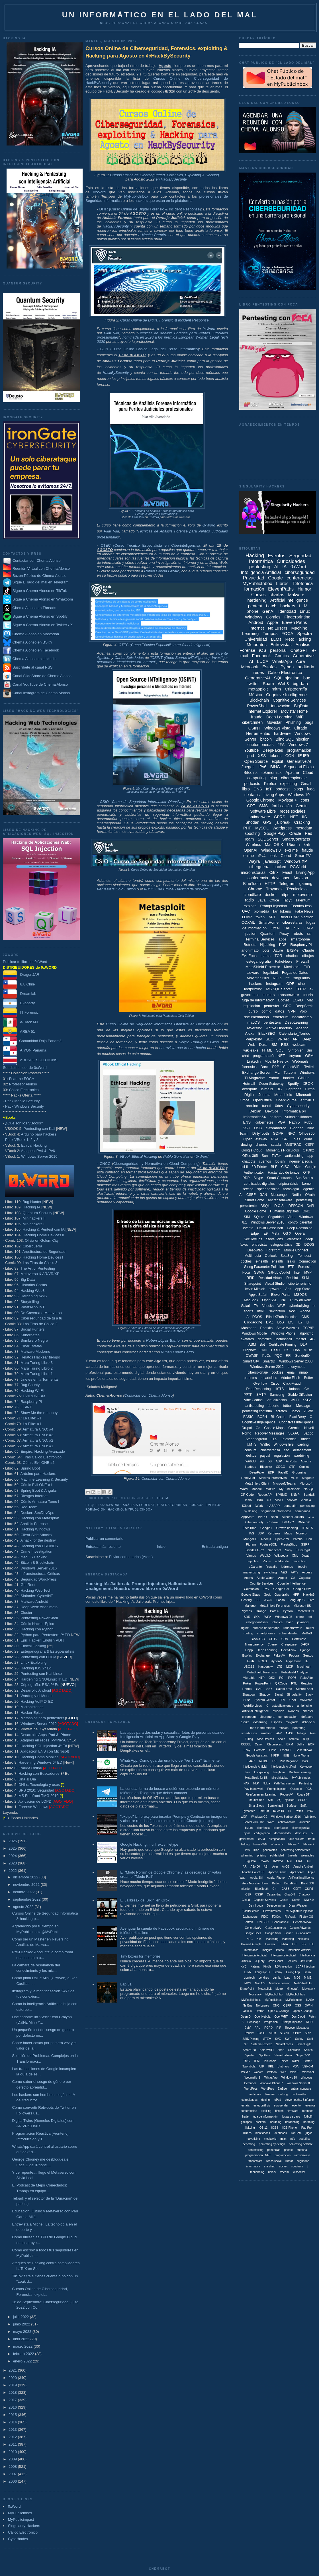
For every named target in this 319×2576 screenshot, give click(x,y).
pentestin (290, 1505)
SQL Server (268, 839)
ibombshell (283, 1339)
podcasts (252, 783)
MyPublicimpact (21, 2519)
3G (279, 1089)
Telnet (284, 2061)
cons (305, 800)
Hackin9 (308, 1594)
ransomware (289, 995)
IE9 (265, 1233)
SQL (257, 1616)
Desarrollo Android (36, 1690)
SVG (278, 2038)
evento (248, 1228)
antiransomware (280, 1200)
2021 (13, 2370)
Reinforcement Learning (261, 1794)
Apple (272, 622)
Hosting (246, 1600)
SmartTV (303, 855)
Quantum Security (37, 1213)
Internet (257, 628)
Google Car (281, 1589)
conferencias (299, 577)
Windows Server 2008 (295, 1361)
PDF (283, 944)
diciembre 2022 (26, 1877)
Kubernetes (30, 1335)
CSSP (259, 1894)
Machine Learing (279, 1983)
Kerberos (274, 1533)
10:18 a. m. (160, 1498)
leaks (291, 1261)
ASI (266, 1866)
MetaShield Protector (263, 967)
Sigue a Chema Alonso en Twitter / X (43, 625)
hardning (308, 2122)
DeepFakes (273, 750)
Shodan (252, 822)
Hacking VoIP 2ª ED (37, 1701)
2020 (13, 2378)
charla (308, 995)
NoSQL (309, 1489)
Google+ (266, 1528)
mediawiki (270, 2138)
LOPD (298, 1000)
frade (245, 2116)
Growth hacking (287, 1528)
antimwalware (286, 1822)
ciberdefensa (270, 1450)
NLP (256, 1783)
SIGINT (284, 2033)
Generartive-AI (302, 1922)
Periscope (254, 2022)
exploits (250, 906)
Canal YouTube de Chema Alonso (40, 685)
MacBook (251, 1300)
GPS (267, 822)
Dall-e (300, 1744)
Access (307, 1572)
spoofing (252, 833)
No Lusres (262, 2005)
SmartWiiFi (267, 2050)
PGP (281, 1122)
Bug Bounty (30, 1385)
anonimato (250, 950)
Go (258, 1428)
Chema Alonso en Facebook (36, 650)
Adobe (305, 1311)
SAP (259, 1688)
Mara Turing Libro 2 (37, 1368)
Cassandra (274, 1894)
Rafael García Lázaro (161, 571)
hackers (287, 605)
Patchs (297, 1539)
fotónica (277, 1622)
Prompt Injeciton (292, 2022)
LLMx (247, 1972)
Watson (272, 2072)
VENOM (307, 2066)
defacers (307, 1716)
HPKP (275, 1755)
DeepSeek (304, 1006)
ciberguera (267, 1716)
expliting (266, 2110)
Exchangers (249, 1916)
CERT (297, 1888)
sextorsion (277, 1311)
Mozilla (270, 1489)
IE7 (299, 1322)
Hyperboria (294, 1661)
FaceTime (250, 1528)
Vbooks (268, 1306)
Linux (305, 611)
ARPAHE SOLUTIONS (30, 1060)
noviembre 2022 (27, 1884)
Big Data (28, 1279)
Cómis (296, 1899)
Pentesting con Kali (39, 1128)
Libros (282, 583)
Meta (275, 1233)
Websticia (294, 1239)
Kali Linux (291, 928)
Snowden (294, 2050)
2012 (13, 2437)
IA (284, 566)
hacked (279, 866)
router (310, 1628)
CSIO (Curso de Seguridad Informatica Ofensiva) (142, 802)
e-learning (260, 1722)
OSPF (287, 2005)
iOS (262, 650)
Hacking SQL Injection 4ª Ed (44, 1746)
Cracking (302, 822)
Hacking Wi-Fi (32, 1390)
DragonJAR (21, 974)
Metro (279, 1988)
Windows (253, 616)
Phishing (293, 722)
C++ (275, 1888)
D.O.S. (279, 1206)
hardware (282, 733)
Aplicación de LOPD (34, 1801)
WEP (244, 1816)
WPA (267, 1616)
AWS (292, 1311)
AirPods (291, 1461)
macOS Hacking (34, 1557)
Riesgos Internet (34, 1496)
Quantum (267, 933)
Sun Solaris (304, 1178)
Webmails (300, 1061)
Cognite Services (261, 1583)
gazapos (246, 2122)
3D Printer (259, 1167)
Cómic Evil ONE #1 (36, 1485)
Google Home (255, 1211)
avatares (247, 1339)
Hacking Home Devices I (43, 1257)
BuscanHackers (293, 1516)
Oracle (295, 833)
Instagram (274, 983)
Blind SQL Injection (293, 739)
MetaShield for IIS (256, 1777)
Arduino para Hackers (38, 1474)
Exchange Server (256, 1072)
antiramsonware (301, 2088)
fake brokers (296, 1839)
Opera (299, 1233)
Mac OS (260, 1983)
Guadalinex (303, 1933)
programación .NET (269, 1056)
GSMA (259, 1272)
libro (246, 789)
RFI (288, 1356)
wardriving (301, 1456)
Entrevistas (281, 644)
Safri (310, 2038)
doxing (246, 1144)
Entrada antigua (215, 1546)
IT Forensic (21, 1012)
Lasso (280, 1600)
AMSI (289, 1733)
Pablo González (176, 1156)
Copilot (304, 1466)
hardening (257, 600)
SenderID (302, 1356)
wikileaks (251, 1050)
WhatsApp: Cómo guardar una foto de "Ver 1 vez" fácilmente (170, 1760)
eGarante (255, 1566)
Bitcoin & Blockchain (37, 1562)
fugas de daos (291, 2116)
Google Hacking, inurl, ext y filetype (149, 1844)
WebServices (253, 1705)
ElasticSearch (250, 1911)
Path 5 (294, 1122)
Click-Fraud (291, 1384)
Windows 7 (298, 744)
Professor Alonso (23, 1084)
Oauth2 (308, 1150)
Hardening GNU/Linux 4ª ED (44, 1679)
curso (253, 1011)
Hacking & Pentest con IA (43, 1229)
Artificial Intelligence (289, 600)
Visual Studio (275, 1284)
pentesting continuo (257, 1411)
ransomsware (292, 1628)
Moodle (256, 1489)
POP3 (292, 1677)
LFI (308, 1322)
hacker (288, 1078)
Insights (267, 1950)
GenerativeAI (257, 677)
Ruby (308, 1122)
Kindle (267, 1966)
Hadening (272, 1938)
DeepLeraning (276, 1905)
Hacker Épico (31, 1712)
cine (301, 983)
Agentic (302, 1028)
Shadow (265, 1694)
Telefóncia (269, 2061)
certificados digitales (259, 1184)
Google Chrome (260, 800)
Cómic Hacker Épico (37, 1624)
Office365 (306, 1133)
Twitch (299, 1811)
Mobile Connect (296, 1250)
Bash (274, 1516)
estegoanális (277, 1839)
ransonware (255, 2161)
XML (295, 1555)
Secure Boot (304, 1688)
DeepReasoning (258, 1389)
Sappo (308, 1433)
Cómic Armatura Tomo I (40, 1501)
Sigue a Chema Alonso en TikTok (40, 591)
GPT (251, 806)
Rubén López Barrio (163, 1340)
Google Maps (274, 1428)
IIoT (294, 1944)
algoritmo (306, 1333)
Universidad (255, 639)
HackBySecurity (116, 226)
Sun (265, 1156)
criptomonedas (261, 744)
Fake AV (279, 1655)
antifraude (282, 1561)
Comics (273, 616)
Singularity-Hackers (24, 2526)
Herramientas (258, 733)
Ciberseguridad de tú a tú (41, 1318)
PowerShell (257, 706)
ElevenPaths (281, 589)
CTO (311, 1516)
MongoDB (250, 1539)
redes (258, 672)
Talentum (302, 900)
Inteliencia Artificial (299, 1950)
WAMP (245, 2072)
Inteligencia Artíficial (254, 1955)
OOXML (248, 922)
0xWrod (278, 1861)
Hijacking (267, 944)
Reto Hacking (298, 639)
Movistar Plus (258, 978)
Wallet (265, 1444)
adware (253, 972)
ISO (303, 1944)
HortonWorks (301, 1755)
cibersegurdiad (301, 1827)
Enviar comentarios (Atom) (131, 1557)
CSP (248, 1894)
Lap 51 (126, 1984)
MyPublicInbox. (251, 1999)
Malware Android (34, 1601)
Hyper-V (276, 1661)
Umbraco (283, 2066)
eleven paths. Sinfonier (299, 2099)
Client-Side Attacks (36, 1535)
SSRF (305, 1544)
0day (279, 1106)
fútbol (287, 1406)
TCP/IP (308, 1328)
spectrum (297, 2166)
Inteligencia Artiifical (283, 1766)
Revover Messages (297, 2027)
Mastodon (248, 1328)
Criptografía (296, 688)
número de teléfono (266, 1628)
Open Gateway (271, 1083)
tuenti (266, 1106)
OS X (287, 1233)
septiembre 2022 (27, 1899)
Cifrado (300, 728)
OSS (298, 2005)
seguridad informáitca (276, 1511)
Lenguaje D (262, 1972)
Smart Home (254, 1200)
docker (271, 894)
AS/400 (255, 1866)
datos (279, 1011)
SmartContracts (296, 839)
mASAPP (273, 1505)
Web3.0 (265, 1555)
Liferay (278, 1972)
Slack (309, 1694)
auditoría (306, 666)
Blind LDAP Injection (296, 917)
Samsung (277, 1395)
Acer (275, 1866)
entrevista (259, 1245)
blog (273, 778)
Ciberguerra (32, 1246)
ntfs (292, 2138)
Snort (280, 2050)
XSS (262, 755)
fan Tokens (282, 911)
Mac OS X (274, 844)
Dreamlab (19, 993)
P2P (275, 1067)
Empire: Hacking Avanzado (43, 1451)
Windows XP (295, 861)
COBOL (246, 1744)
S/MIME (281, 1494)
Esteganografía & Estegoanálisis (47, 1651)
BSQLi (266, 1206)
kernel (307, 1184)
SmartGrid (249, 2050)
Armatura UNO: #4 (38, 1429)
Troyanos (274, 889)
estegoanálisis (281, 1245)
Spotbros (265, 2055)
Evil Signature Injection (299, 1911)
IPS (274, 1761)
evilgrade (292, 1722)
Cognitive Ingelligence (258, 1422)
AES (284, 1572)
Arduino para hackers (38, 1134)
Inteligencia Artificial (261, 572)
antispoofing (254, 1406)
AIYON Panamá (24, 1050)
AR (245, 1866)
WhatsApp (282, 661)
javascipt (303, 1622)
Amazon (300, 878)
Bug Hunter (32, 1202)
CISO (285, 1167)
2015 (13, 2415)
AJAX (299, 1861)
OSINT (26, 1407)
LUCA (262, 661)
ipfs (247, 1850)
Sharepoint (252, 1284)
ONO (276, 2005)
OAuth (310, 1195)
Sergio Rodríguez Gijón (199, 1042)
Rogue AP (265, 1494)
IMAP (251, 1761)
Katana (254, 1966)
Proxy (284, 933)
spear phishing (268, 1189)
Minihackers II (34, 1218)
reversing (254, 1028)
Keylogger (306, 1766)
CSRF (251, 1195)
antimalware (259, 817)
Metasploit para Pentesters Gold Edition (168, 1015)
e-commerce (276, 1128)
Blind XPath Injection (282, 1317)
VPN (292, 1011)
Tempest (304, 1256)
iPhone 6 (308, 1722)
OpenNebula (262, 2016)
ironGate (296, 2133)
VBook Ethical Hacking (138, 1156)
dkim (308, 1139)
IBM (274, 1044)
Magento (308, 1477)
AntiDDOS (254, 1317)
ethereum (281, 1017)
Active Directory (279, 1028)
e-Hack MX (20, 1022)
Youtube (251, 750)
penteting (299, 1727)
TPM (256, 2061)
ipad (250, 755)
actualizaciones (282, 1705)
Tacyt (287, 900)
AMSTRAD (293, 1145)
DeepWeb (255, 1250)
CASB (285, 1888)
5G (269, 1461)
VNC (310, 1811)
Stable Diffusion (300, 1395)
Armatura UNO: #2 (38, 1440)
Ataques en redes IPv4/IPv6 (43, 1740)
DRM (289, 1744)
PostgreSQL (268, 1544)
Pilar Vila (111, 333)
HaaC (275, 1350)
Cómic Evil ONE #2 (38, 1462)
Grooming (299, 1472)
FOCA (287, 633)
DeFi (310, 1206)
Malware (296, 594)
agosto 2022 (23, 1907)
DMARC (288, 1522)
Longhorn (279, 1772)
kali (307, 844)
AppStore (247, 1516)
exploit (277, 761)
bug (306, 677)
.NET (293, 817)
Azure (278, 950)
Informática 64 (294, 1111)
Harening (288, 1938)
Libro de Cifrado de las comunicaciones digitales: (163, 1328)
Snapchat (274, 1550)
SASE (261, 2033)
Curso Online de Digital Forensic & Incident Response (164, 320)
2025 (13, 1848)
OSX (272, 1677)
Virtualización (277, 1400)
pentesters (272, 1022)
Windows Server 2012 (39, 1724)
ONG (306, 1211)
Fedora (294, 1655)
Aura (300, 661)
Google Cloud (252, 1150)
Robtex (247, 1688)
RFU (258, 2027)
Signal (278, 1694)
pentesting (259, 566)
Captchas (293, 1089)
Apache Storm (277, 1872)
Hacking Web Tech (36, 1590)
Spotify (293, 1083)
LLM (303, 605)
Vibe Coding (253, 1400)
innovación (280, 706)
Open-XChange (303, 2011)
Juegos (248, 767)
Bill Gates (278, 1417)
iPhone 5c (277, 1844)
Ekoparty (19, 1003)
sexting (247, 1189)
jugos (309, 2133)
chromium (249, 1716)
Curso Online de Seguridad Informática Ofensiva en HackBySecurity (164, 1024)
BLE (274, 1167)
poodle (288, 2149)
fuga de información (258, 1000)
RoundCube (256, 1800)
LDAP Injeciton (305, 1966)
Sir (245, 2044)
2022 (13, 1870)
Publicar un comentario (104, 1538)
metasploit (258, 688)
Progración (271, 2022)
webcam (299, 1044)
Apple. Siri (256, 1877)
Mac (310, 1000)
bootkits (292, 1500)
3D (298, 1245)
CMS (305, 1317)
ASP (279, 1461)
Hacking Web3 (32, 1290)
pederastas (270, 1850)
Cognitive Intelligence (286, 694)
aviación (278, 1711)
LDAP (247, 917)
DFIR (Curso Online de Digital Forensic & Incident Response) (150, 209)
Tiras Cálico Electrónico (42, 1457)
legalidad (270, 972)
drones (261, 1144)
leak (273, 855)
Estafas (269, 666)
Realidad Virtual (270, 1278)
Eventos (213, 1505)
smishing (269, 2166)
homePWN (260, 1844)
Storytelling (30, 1302)
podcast (283, 789)
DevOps (272, 1111)
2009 (13, 2459)
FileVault (290, 1916)
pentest (255, 605)
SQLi (280, 1050)
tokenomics (271, 772)
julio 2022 (21, 2317)
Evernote (259, 1750)
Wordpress (282, 828)
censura (250, 1450)
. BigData (250, 1861)
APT (272, 917)
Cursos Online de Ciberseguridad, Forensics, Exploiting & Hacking (164, 175)
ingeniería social (301, 1161)
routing (248, 1633)
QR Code (247, 1494)
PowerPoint (263, 1683)
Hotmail (248, 1083)
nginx (245, 1628)
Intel (297, 1272)
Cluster (26, 1612)
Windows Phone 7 (271, 2083)
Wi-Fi (294, 1400)
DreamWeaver (298, 1905)
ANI (308, 1861)
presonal (301, 2149)
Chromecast (275, 1744)
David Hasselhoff (270, 1228)
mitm (276, 688)
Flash (272, 1750)
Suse (246, 1700)
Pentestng (305, 1783)
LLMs (276, 639)
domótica (265, 1339)
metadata (304, 828)
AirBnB (307, 1633)
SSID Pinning (250, 2038)
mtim (283, 2138)
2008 (13, 2466)
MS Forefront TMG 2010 (39, 1796)
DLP (303, 1345)
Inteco (280, 1950)
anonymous (296, 1367)
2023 (13, 1863)
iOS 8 (275, 2127)
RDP (246, 1178)
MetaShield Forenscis (262, 1672)
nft (287, 978)
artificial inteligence (255, 1711)
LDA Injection (283, 1966)
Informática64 (254, 1117)
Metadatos (257, 644)
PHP (247, 828)
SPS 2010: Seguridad (36, 1790)
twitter (253, 683)
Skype (258, 1178)
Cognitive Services (289, 700)
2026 (13, 1841)
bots (266, 950)
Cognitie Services (265, 1899)
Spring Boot (30, 1468)
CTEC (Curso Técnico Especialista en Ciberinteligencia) (150, 545)
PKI (283, 1300)
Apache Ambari (303, 1866)
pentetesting (255, 2149)
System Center (264, 1700)
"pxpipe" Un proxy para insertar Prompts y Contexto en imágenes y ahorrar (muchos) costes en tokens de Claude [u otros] (173, 1818)
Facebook (261, 655)
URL (271, 2066)
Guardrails (282, 1594)
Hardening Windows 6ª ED (40, 1762)
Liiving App (293, 1972)
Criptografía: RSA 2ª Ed (40, 1685)
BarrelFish (290, 1883)
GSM (309, 1056)
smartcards (249, 1733)
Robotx (249, 2033)
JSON (268, 1600)
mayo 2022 (22, 2331)
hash (290, 1622)
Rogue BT (303, 1794)
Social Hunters (33, 1329)
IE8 (257, 1600)
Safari (245, 1306)
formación (95, 1509)
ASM (252, 1345)
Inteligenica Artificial (283, 1955)
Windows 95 (283, 1616)
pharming (247, 1855)
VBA (296, 2066)
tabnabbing (257, 2172)
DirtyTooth (260, 1133)
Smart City (251, 1361)
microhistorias (253, 872)
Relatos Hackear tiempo (40, 1357)
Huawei (270, 1944)
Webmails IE (252, 2077)
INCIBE (263, 1761)
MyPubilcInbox (289, 1489)
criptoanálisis (288, 1184)
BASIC (248, 1417)
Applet (282, 1577)
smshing (266, 1733)
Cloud (286, 855)
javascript (272, 861)
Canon (259, 1744)
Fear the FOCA (21, 1079)
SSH (246, 1128)
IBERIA (283, 1944)
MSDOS (300, 1295)
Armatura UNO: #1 (38, 1446)
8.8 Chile (19, 984)
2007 (13, 2474)
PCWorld (298, 866)
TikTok (276, 1156)
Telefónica (302, 583)
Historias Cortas (34, 1285)
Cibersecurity (254, 1522)
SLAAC (293, 1433)
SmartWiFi (291, 1067)
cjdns (247, 1833)
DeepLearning (296, 1022)
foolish (280, 1161)
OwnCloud (298, 2016)
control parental (300, 1222)
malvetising (253, 2138)
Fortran (248, 1922)
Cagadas (305, 1577)
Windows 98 (289, 2077)
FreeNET (286, 1750)
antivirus (307, 1100)
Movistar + (287, 800)
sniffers (276, 1117)
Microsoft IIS (302, 1605)
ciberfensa (263, 1827)
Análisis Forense (34, 1524)
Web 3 (294, 2072)
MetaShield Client (257, 1483)
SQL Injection (287, 677)
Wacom (258, 2072)
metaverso (302, 894)
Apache (292, 772)
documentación (256, 1017)
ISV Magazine (289, 1761)
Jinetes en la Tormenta (39, 1379)
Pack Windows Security (24, 1106)
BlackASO (258, 1639)
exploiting (288, 783)
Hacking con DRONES (39, 1546)
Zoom (267, 1561)
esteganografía (258, 961)
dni (310, 1616)
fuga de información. (265, 2116)
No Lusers (277, 628)
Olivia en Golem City (41, 1240)
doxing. (266, 2099)
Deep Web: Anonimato (39, 1607)
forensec (307, 2110)
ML (277, 1072)
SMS (263, 806)
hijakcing (249, 2127)
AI (276, 566)
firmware (292, 2110)
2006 (13, 2481)
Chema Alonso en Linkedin (29, 659)
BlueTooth (252, 883)
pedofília (304, 2138)
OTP (306, 1173)
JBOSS (249, 1666)
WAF (281, 1306)
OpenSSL (269, 1300)
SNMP (295, 1494)
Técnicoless (296, 889)
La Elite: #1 (32, 1418)
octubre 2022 (24, 1892)
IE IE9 (303, 755)
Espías (247, 1655)
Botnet (283, 1000)
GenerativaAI (253, 1927)
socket (283, 2166)
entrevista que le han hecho (183, 1048)
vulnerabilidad (288, 1633)
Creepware (289, 1644)
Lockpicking (261, 1772)
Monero (301, 1533)
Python (287, 666)
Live (311, 1600)
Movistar (274, 722)
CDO (287, 1006)
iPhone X (308, 1844)
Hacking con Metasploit (40, 1518)
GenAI (268, 611)
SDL (270, 1800)
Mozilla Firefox (277, 1061)
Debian (255, 1111)
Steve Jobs (274, 1239)
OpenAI (250, 850)
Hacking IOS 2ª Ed (36, 1668)
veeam (284, 2172)
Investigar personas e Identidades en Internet (156, 791)
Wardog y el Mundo (36, 1696)
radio (249, 900)
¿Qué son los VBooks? (24, 1123)
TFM (282, 1700)
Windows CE (259, 1816)
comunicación (287, 1716)
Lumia (277, 1977)
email (291, 1372)
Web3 (283, 683)
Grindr (289, 1933)
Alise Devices (265, 1739)
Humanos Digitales (284, 1211)
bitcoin (266, 739)
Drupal (247, 1428)
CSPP (310, 1145)
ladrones (287, 1566)
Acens (248, 1577)
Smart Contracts (279, 1178)
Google (275, 577)
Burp (306, 1739)
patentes (250, 1378)
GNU (263, 1350)
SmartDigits (304, 2044)
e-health (261, 1261)
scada (276, 1144)
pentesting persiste (301, 2144)
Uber (292, 1700)
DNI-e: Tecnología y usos (39, 1784)
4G (312, 1339)
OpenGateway (255, 1139)
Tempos (270, 633)
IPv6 (262, 767)
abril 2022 (21, 2339)
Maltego (249, 1605)
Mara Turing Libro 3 (37, 1362)
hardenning (292, 2122)
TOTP (301, 989)
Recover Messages (270, 1433)
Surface (291, 1805)
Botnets (250, 944)
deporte (273, 1406)
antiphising (304, 1705)
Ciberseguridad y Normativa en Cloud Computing (156, 1163)
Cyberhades (18, 2539)
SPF (286, 1139)
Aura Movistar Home (255, 1883)
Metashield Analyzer (294, 1672)
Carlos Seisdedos (129, 657)
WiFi (300, 717)
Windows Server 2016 (39, 1156)
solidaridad (277, 1855)
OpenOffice (262, 1100)
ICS (286, 1350)
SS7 (269, 1688)
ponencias (273, 2149)
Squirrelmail (275, 1805)
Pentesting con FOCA (38, 1657)
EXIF (311, 1744)
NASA (310, 1999)
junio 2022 (22, 2324)
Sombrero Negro (34, 1340)
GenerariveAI (281, 1922)
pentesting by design (272, 2144)
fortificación (282, 806)
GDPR (278, 1133)
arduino (252, 1106)
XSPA (306, 1400)
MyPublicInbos (295, 1994)
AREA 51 (19, 1031)
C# (293, 1577)
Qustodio (296, 1788)
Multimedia (252, 1256)
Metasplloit (265, 1988)
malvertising (251, 1572)
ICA (306, 1389)
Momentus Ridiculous (282, 1150)
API (295, 1039)
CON (289, 755)
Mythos (247, 1611)
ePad (277, 2099)
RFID (251, 1278)
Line (247, 1772)
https (285, 894)
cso (286, 1450)
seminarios (302, 1511)
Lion (296, 1350)
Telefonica (288, 1439)
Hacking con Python (37, 1629)
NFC (291, 1133)
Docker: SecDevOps (37, 1513)
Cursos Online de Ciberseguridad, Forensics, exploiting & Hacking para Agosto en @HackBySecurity (156, 52)
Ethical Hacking (34, 1145)
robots (298, 933)
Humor (304, 589)
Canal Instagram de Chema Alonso (41, 693)
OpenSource (286, 1100)
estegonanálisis (257, 1622)
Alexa (250, 1033)
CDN (284, 1639)
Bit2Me (292, 950)
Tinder (305, 1439)
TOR (278, 956)
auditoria (304, 1822)
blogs (298, 789)
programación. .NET (258, 2155)
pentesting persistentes (295, 1850)
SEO (269, 1039)
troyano (295, 1056)
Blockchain (259, 700)
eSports (276, 1722)
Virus (291, 1217)
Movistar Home (294, 711)
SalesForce (284, 1688)
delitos (251, 1456)
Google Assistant (256, 1755)
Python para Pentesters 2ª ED (45, 1635)
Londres (264, 1977)
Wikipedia (281, 1555)
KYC (244, 1966)
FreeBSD (263, 1922)
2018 (13, 2392)
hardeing (275, 2122)
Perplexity (254, 1039)
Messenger (279, 1195)
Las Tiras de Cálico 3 (40, 1263)
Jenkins (292, 1961)
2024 (13, 1856)
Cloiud (246, 1899)
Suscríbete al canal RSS (33, 667)
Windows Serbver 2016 (285, 1816)
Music (308, 1350)
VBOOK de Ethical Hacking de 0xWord (176, 889)
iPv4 (261, 855)
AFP (279, 1733)
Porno (246, 1433)
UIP (261, 2066)
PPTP (248, 1395)
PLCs (266, 1356)
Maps (288, 1533)
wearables (307, 1855)
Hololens (303, 1938)
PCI (281, 1677)
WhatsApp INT (33, 1307)
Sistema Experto (261, 2044)
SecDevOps (253, 1239)
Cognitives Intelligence (296, 1422)
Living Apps (273, 794)
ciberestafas (292, 922)
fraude (257, 717)
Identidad (287, 611)
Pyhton (288, 1611)
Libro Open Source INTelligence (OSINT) (162, 788)
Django (305, 1650)
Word (270, 1822)
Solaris (308, 2050)
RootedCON (305, 1611)
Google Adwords (300, 1927)
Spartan (250, 2055)
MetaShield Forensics (274, 1605)
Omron (259, 2011)
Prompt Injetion (276, 1788)
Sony (288, 1550)
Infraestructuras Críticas (40, 1573)
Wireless (253, 844)
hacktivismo (302, 1017)
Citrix (274, 872)
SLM (305, 1278)
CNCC (105, 1163)
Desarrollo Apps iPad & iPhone (46, 1735)
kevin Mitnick (255, 1289)
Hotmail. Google (251, 1944)
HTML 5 (307, 1528)
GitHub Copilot (279, 1272)
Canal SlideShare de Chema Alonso (42, 676)
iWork (259, 1505)
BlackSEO (266, 1033)
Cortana (273, 1522)
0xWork (264, 1861)
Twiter (295, 2061)
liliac (256, 1850)
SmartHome (269, 922)
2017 (13, 2400)
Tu (289, 1811)
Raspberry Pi (31, 1401)
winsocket (299, 2172)
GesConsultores (275, 1927)
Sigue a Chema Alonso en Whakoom (43, 599)
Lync (287, 1977)
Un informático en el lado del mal (159, 15)
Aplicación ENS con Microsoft (44, 1751)
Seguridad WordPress (39, 1579)
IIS (304, 817)
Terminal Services (260, 939)
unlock (272, 2172)
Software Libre (263, 811)
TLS (274, 1439)
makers (269, 995)
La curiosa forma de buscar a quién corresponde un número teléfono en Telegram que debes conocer (169, 1790)
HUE (286, 1755)
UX (269, 1500)
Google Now (273, 1933)
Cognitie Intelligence (291, 1583)
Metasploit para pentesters (49, 1718)
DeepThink (288, 1650)
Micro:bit (249, 1677)
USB (258, 1128)
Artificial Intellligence (301, 1877)
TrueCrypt (303, 1550)
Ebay (247, 1750)
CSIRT (309, 1888)
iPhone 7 (293, 1844)
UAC (246, 911)
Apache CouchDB (253, 1872)
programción (283, 2155)
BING (275, 767)
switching (270, 1572)
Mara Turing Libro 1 (37, 1374)
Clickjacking (253, 1322)
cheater (308, 1711)
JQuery (259, 1961)
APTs (294, 1572)
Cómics (282, 655)
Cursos (196, 1505)
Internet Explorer (262, 711)
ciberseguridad (172, 1505)
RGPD (268, 2027)
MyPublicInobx (301, 1777)
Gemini (302, 806)
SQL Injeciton (286, 1800)
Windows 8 (271, 850)
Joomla (264, 1095)
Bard (264, 1067)
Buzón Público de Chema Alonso (39, 575)
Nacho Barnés (154, 235)
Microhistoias (279, 1777)
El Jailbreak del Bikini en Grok (144, 1900)
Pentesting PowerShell (39, 1618)
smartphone (300, 939)
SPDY (297, 2033)
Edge (255, 1233)
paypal (265, 1456)
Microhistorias (32, 1707)
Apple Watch (265, 1577)
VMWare (306, 1700)
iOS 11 (263, 2127)
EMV (266, 1589)
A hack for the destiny (38, 1540)
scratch (281, 1411)
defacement (302, 1450)
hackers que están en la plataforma (164, 200)
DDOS (309, 1245)
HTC (259, 1938)
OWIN (308, 2005)
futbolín (308, 2116)
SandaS (309, 1494)
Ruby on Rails (301, 1300)
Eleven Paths (294, 622)
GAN (263, 1195)
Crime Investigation (36, 1551)
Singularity (294, 1694)
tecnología (291, 1189)
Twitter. (307, 2061)
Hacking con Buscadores (39, 1773)
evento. (297, 2105)
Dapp (249, 1650)
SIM (247, 1217)
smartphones (266, 1633)
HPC (250, 1938)
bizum (249, 1827)
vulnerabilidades (298, 1117)
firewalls (271, 1566)
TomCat (264, 1811)
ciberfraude (280, 1827)
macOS (254, 1022)
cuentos (265, 1161)
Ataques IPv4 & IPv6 (38, 1151)
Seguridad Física (299, 767)
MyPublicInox (273, 1999)
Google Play (274, 833)
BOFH (262, 1417)
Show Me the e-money (39, 1413)
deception (299, 1561)
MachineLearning (300, 1772)
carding (302, 1444)
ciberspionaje (258, 1372)
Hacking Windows (35, 1529)
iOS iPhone (289, 2127)
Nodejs (266, 1539)
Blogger (296, 1128)
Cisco (275, 1384)
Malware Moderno (35, 1351)
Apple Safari (258, 1295)
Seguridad (276, 1217)
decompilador (282, 1833)
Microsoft (250, 666)
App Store (302, 1289)
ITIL (312, 1944)
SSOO (302, 1800)
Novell (309, 1428)
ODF (290, 983)
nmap (303, 1372)
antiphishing (294, 1156)
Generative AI (299, 761)
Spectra (304, 633)
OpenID (245, 2016)
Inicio (161, 1546)
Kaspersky (265, 1666)
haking (245, 1844)
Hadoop (294, 1389)
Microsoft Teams (284, 1483)
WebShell (308, 2072)
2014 (13, 2422)
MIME (308, 1977)
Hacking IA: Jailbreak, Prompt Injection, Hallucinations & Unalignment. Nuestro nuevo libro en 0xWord (143, 1586)
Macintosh (304, 1666)
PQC (278, 1356)
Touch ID (278, 1811)
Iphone (252, 611)
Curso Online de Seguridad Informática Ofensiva (163, 869)
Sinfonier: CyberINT (37, 1596)
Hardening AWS (34, 1296)
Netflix (296, 1195)
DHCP (304, 1644)
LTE (279, 1666)
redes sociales (292, 811)
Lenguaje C (296, 1600)
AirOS (286, 1866)
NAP (247, 1783)
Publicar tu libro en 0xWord (25, 962)
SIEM (272, 2033)
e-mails (267, 1089)
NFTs (277, 978)
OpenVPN (282, 1539)
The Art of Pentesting (38, 1268)
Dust (263, 1044)
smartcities (269, 1378)
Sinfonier (295, 1050)
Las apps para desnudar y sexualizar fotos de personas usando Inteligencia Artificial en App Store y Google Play (172, 1734)
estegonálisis (261, 2105)
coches (246, 1261)
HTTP (270, 883)
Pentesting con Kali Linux (41, 1673)
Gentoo (308, 1655)
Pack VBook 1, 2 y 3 (21, 1140)
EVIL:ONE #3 (34, 1396)
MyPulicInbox (293, 1999)
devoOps (301, 1833)
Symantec (248, 1811)
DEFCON (296, 1206)
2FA (281, 744)
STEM (267, 2038)
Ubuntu (293, 844)
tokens (275, 755)
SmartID (269, 1361)
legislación (251, 1006)
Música (255, 694)
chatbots (248, 1161)
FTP (291, 1267)
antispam (249, 1089)
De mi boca (256, 1905)
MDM (294, 1477)
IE (306, 1661)
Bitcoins (250, 772)
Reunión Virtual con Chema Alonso (41, 568)
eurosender (281, 2105)
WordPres (267, 2088)
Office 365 (250, 1156)
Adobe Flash (290, 1378)
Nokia (266, 1783)
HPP (296, 1594)
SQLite (259, 1217)
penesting (249, 2144)
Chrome (255, 889)
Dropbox (249, 1350)
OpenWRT (281, 2016)
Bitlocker (266, 1466)
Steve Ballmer (283, 2055)
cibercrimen (252, 722)
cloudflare (252, 894)
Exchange (263, 1655)
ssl (309, 933)
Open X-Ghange (278, 2011)
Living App (305, 872)
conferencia (258, 878)
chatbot (292, 956)
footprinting (253, 989)
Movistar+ (292, 967)
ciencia (306, 1500)
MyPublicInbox (20, 2513)
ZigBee (282, 2088)
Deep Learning (279, 717)
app (310, 1156)
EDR (271, 1472)
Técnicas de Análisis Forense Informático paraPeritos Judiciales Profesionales (163, 512)
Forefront (274, 1250)
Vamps (251, 1555)
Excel (275, 928)
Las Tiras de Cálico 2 (40, 1324)
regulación (282, 1456)
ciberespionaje (294, 778)
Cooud (284, 1899)
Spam (268, 683)
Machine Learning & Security (44, 1479)
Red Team (29, 1507)
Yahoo (274, 1078)
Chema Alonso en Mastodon (31, 634)
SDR (247, 1616)
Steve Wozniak (288, 1328)
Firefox (270, 783)
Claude (308, 950)
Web (283, 2072)
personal (278, 650)
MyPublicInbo (274, 1994)
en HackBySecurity (171, 179)
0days (295, 1411)
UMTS (251, 1444)
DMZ (269, 1322)
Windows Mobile (254, 1333)
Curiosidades (291, 561)
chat (245, 1056)
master (301, 1339)
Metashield (283, 1095)
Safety (299, 2038)
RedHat (292, 1278)
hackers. (260, 2122)
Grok (267, 1594)
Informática (251, 1950)
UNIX (259, 1500)
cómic (266, 1011)
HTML (267, 1050)
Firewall (302, 961)
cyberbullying (299, 1306)
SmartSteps (256, 1805)
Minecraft (292, 1988)
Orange (261, 1611)
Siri (309, 1050)
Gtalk (251, 1661)
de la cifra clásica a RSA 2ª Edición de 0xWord (156, 1331)
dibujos (308, 956)
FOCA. (276, 1916)
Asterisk (294, 1739)
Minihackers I (33, 1224)
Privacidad (253, 577)
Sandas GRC (255, 1550)
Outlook (271, 1256)
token (260, 917)
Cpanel (272, 1644)
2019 (13, 2385)
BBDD (262, 1516)
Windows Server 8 (298, 2083)
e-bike (245, 1722)
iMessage (302, 1406)
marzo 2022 (23, 2346)
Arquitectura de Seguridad (44, 1251)
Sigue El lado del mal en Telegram (36, 582)
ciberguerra (260, 866)
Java (261, 900)
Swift (303, 1805)
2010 (13, 2452)
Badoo (276, 1883)
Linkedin (254, 1061)
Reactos (306, 1683)
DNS (258, 789)
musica (284, 1727)
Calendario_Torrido (294, 1033)
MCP (289, 1666)
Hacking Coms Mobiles (39, 1757)
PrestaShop (289, 1544)
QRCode (281, 1683)
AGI (289, 1861)
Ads (288, 1289)
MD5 (297, 1977)
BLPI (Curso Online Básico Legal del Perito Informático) (149, 349)
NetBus (247, 2005)
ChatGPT (299, 650)
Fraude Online (30, 1768)
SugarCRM (303, 2055)
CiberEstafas (31, 1346)
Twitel (309, 1067)
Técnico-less (301, 906)
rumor (289, 2161)
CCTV (273, 1639)
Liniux (307, 1972)
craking (283, 2094)
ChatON (290, 1894)
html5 (261, 1311)
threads (292, 1855)
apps (283, 939)
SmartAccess (284, 2044)
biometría (261, 911)
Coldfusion (251, 1589)
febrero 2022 (24, 2354)
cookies (277, 1372)
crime (300, 1616)
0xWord (14, 2506)
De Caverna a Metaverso (41, 1313)
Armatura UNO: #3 (38, 1435)
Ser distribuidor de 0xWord (25, 1067)
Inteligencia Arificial (255, 1766)
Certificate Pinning (282, 1345)
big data (300, 683)
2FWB (308, 1411)
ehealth (277, 1261)
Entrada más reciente (103, 1546)
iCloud (246, 1505)
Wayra (254, 861)
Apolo (281, 1739)
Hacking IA (31, 1207)
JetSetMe (306, 1961)
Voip (303, 1011)
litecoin (301, 1566)
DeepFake (257, 1472)
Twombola (248, 2066)
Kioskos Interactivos (273, 1477)
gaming (305, 883)
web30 (250, 1461)
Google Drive (302, 1589)
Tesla (248, 1500)
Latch (271, 605)
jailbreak (282, 822)
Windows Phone (283, 1333)
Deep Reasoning (299, 1228)
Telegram (287, 883)
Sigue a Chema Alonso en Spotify (40, 616)
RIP (279, 2027)
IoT (269, 789)
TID (307, 967)
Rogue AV (286, 1794)
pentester (271, 1006)
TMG (246, 2061)
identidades (262, 2133)
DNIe (297, 1167)
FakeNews (283, 961)
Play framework (253, 1788)
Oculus (247, 2011)
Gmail (306, 783)
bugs (309, 722)
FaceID (283, 1472)
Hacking (115, 1509)
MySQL (262, 828)
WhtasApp (270, 2077)
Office (274, 900)
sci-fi (244, 1167)
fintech (279, 2110)
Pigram (251, 1544)
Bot (262, 1345)
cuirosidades (249, 2099)
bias (297, 1139)
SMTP (261, 1395)
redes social (273, 2161)
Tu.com (289, 1072)
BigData (301, 706)
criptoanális (299, 2094)
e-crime (291, 850)
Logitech (249, 1977)
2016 (13, 2407)
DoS (280, 1322)
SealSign (287, 1256)
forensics (249, 1067)
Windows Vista (277, 728)
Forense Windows (33, 1807)
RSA (275, 1139)
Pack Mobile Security (22, 1101)
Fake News (304, 911)
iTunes (247, 2133)
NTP (261, 1677)
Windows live (284, 1444)
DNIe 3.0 (304, 1522)
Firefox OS (306, 1916)
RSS (285, 1044)
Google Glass (250, 1594)
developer (281, 878)
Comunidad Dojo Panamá (32, 1041)
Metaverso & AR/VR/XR (40, 1274)
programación (299, 750)
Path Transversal (284, 1783)
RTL (294, 1683)
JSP (261, 1533)
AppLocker (297, 1872)
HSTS (279, 1389)
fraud (311, 1839)
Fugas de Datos (295, 972)
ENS (247, 1122)
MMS (247, 1983)
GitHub (303, 1078)
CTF (292, 1466)
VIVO (279, 1500)
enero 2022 (23, 2361)
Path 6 (274, 1611)
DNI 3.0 (309, 1899)
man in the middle (262, 1727)
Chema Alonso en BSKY (28, 642)
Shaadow (248, 1694)
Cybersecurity (298, 1106)
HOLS (262, 1661)
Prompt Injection (273, 906)
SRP (308, 2033)
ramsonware (302, 2155)
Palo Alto (306, 1677)
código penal (262, 1833)
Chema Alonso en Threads (29, 608)
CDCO (280, 1466)
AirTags (301, 1733)
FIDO (264, 1916)
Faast (287, 872)
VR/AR (283, 1039)
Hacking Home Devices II (43, 1235)
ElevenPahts (280, 1295)
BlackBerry (297, 1417)
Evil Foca (249, 956)
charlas (276, 594)
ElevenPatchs (272, 1911)
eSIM (261, 1839)
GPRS (279, 817)
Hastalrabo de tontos (283, 1173)
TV (256, 1306)
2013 (13, 2429)
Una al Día (27, 1779)
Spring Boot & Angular (39, 1490)
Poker (247, 1683)
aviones (293, 1711)
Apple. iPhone (276, 1877)
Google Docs (253, 1933)
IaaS (305, 1761)
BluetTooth (262, 1888)
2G (261, 1461)
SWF (288, 2038)
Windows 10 (299, 794)
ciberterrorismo (300, 1284)
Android (255, 622)
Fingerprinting (297, 616)
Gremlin (294, 1428)
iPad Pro (306, 2127)
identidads (280, 2133)
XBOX (308, 1083)
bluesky (270, 2094)
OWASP (252, 1356)
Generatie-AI (304, 1750)
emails (246, 2105)
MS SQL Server (279, 989)
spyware (275, 1289)
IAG (251, 1533)
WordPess (250, 2088)
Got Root (28, 1585)
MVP (308, 1272)
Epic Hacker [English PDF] (42, 1640)
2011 (13, 2444)
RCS (309, 1788)
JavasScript (275, 1961)
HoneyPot (248, 1477)
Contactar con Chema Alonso (37, 560)
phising (261, 1855)
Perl (309, 1539)
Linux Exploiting (33, 1662)
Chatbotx (304, 1894)
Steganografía (256, 1439)
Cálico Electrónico (24, 1090)
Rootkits (266, 1328)
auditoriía (255, 2094)
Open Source (256, 761)
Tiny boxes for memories (140, 1956)
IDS (290, 1322)
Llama (266, 956)
